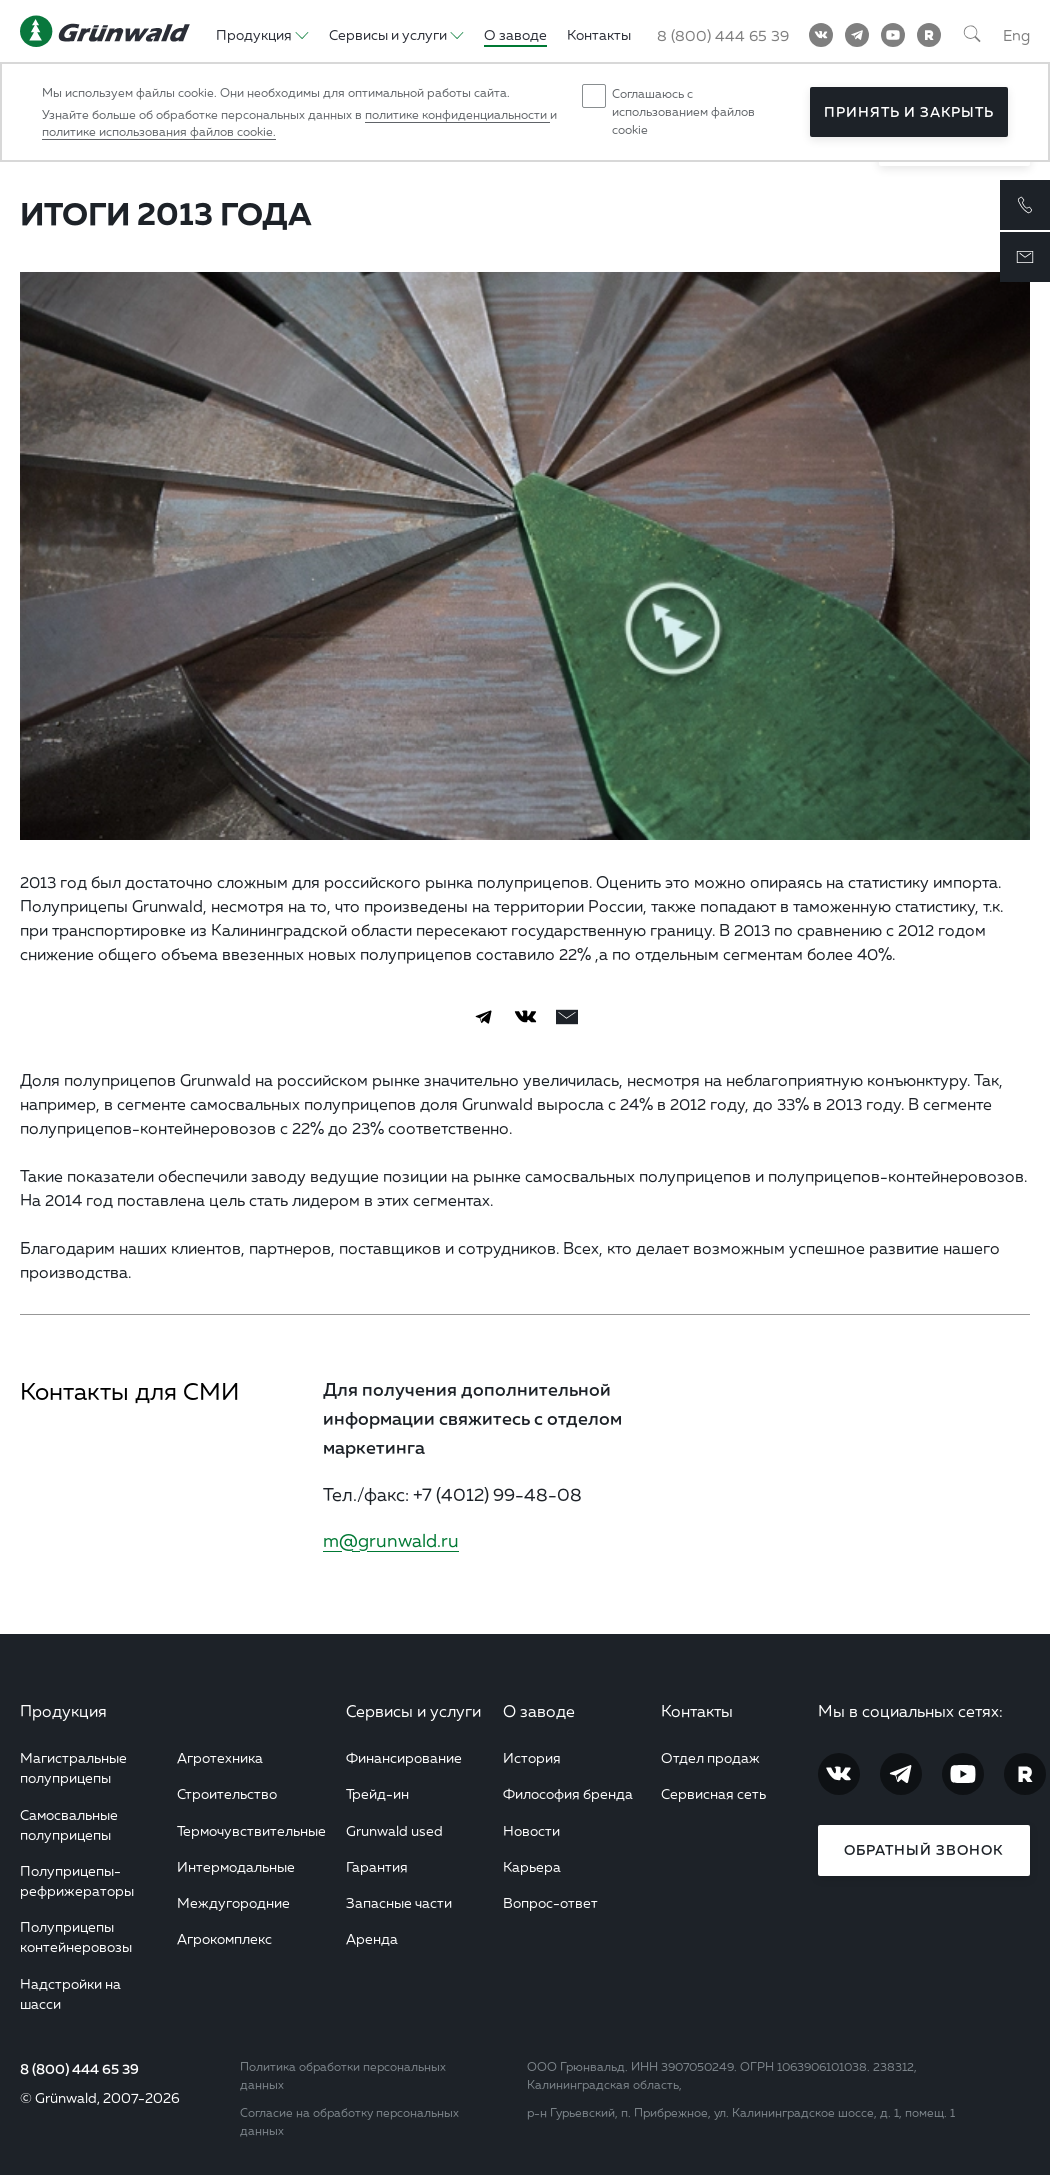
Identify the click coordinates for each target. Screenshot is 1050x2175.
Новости (531, 1830)
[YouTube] (893, 35)
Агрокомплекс (224, 1938)
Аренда (372, 1938)
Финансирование (404, 1757)
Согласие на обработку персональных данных (349, 2121)
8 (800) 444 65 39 (79, 2069)
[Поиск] (972, 35)
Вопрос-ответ (550, 1902)
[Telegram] (857, 35)
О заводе (539, 1711)
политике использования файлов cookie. (159, 131)
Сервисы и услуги (413, 1711)
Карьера (532, 1866)
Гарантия (377, 1866)
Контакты (697, 1711)
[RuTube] (929, 35)
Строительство (227, 1793)
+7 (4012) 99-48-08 (497, 1494)
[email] (567, 1017)
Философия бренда (568, 1793)
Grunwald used (394, 1830)
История (532, 1757)
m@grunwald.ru (391, 1540)
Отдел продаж (710, 1757)
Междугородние (233, 1902)
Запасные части (399, 1902)
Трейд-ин (377, 1793)
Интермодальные (236, 1866)
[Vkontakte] (821, 35)
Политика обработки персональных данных (343, 2075)
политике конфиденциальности (457, 114)
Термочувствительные (251, 1830)
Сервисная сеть (713, 1793)
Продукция (63, 1711)
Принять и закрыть (909, 112)
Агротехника (220, 1757)
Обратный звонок (923, 1850)
